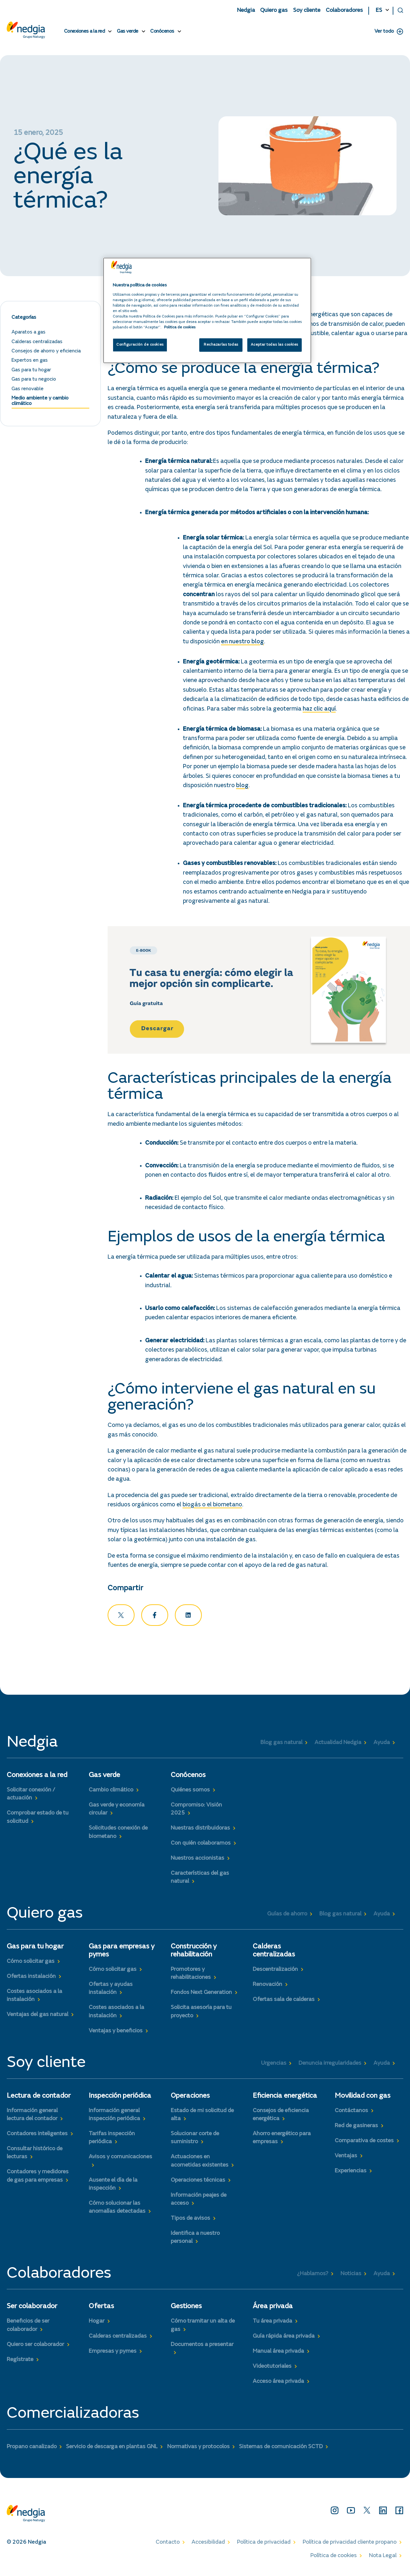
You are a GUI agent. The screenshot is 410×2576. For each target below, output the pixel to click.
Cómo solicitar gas (30, 1964)
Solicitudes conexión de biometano (118, 1835)
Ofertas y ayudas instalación (111, 1991)
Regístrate (20, 2362)
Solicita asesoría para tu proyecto (201, 2014)
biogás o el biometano (212, 1507)
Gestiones (186, 2309)
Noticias (350, 2276)
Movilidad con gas (362, 2098)
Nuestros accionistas (197, 1861)
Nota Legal (383, 2558)
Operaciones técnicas (198, 2182)
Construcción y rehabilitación (194, 1953)
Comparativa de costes (364, 2143)
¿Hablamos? (312, 2276)
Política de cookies (333, 2558)
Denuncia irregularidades (330, 2066)
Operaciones (190, 2098)
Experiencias (350, 2173)
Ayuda (381, 1745)
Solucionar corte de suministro (195, 2140)
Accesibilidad (208, 2544)
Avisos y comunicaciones (120, 2159)
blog (242, 788)
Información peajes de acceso (198, 2202)
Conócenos (162, 31)
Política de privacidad (264, 2544)
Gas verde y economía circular (116, 1812)
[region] (207, 310)
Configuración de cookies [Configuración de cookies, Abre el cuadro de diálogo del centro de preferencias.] (140, 345)
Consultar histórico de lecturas (34, 2155)
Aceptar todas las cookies (274, 345)
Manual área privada (278, 2354)
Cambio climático (111, 1793)
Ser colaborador (32, 2309)
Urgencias (273, 2066)
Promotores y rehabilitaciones (191, 1976)
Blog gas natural (281, 1745)
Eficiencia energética (285, 2098)
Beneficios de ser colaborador (28, 2328)
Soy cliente (306, 10)
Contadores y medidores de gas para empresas (38, 2178)
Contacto (168, 2544)
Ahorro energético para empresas (282, 2140)
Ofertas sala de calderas (284, 2002)
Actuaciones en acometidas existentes (199, 2163)
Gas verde (127, 31)
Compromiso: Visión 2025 (196, 1812)
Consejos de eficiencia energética (281, 2117)
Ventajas (346, 2158)
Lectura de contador (39, 2098)
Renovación (267, 1987)
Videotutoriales (272, 2369)
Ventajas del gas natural (37, 2017)
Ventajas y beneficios (116, 2033)
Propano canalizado (32, 2449)
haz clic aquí (319, 711)
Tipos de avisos (190, 2221)
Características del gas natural (200, 1880)
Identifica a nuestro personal (195, 2240)
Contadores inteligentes (37, 2136)
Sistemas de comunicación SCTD (281, 2449)
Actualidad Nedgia (338, 1745)
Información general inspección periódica (114, 2117)
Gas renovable (28, 391)
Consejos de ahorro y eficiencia (46, 353)
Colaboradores (344, 10)
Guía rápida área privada (284, 2339)
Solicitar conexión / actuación (31, 1797)
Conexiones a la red (84, 31)
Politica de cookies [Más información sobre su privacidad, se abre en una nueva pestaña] (179, 327)
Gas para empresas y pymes (121, 1953)
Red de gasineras (356, 2128)
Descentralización (275, 1972)
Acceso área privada (278, 2384)
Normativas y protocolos (198, 2449)
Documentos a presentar (202, 2347)
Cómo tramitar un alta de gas (203, 2328)
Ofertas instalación (31, 1979)
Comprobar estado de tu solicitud (38, 1820)
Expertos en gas (30, 363)
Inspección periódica (120, 2098)
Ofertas (101, 2309)
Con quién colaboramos (201, 1846)
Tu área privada (272, 2324)
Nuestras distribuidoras (200, 1831)
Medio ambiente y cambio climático (40, 403)
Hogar (96, 2324)
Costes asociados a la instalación (34, 1998)
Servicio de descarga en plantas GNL (112, 2449)
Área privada (273, 2309)
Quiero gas (274, 10)
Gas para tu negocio (34, 381)
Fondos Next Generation (201, 1995)
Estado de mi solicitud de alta (202, 2117)
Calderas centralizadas (37, 344)
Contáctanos (351, 2113)
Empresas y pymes (112, 2354)
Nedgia (246, 10)
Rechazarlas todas (221, 345)
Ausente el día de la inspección (113, 2186)
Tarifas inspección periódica (112, 2140)
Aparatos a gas (28, 334)
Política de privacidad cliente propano (350, 2544)
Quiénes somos (190, 1793)
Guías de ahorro (287, 1916)
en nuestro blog (242, 644)
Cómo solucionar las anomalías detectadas (117, 2210)
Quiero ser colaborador (35, 2347)
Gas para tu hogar (31, 372)
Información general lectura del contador (32, 2117)
